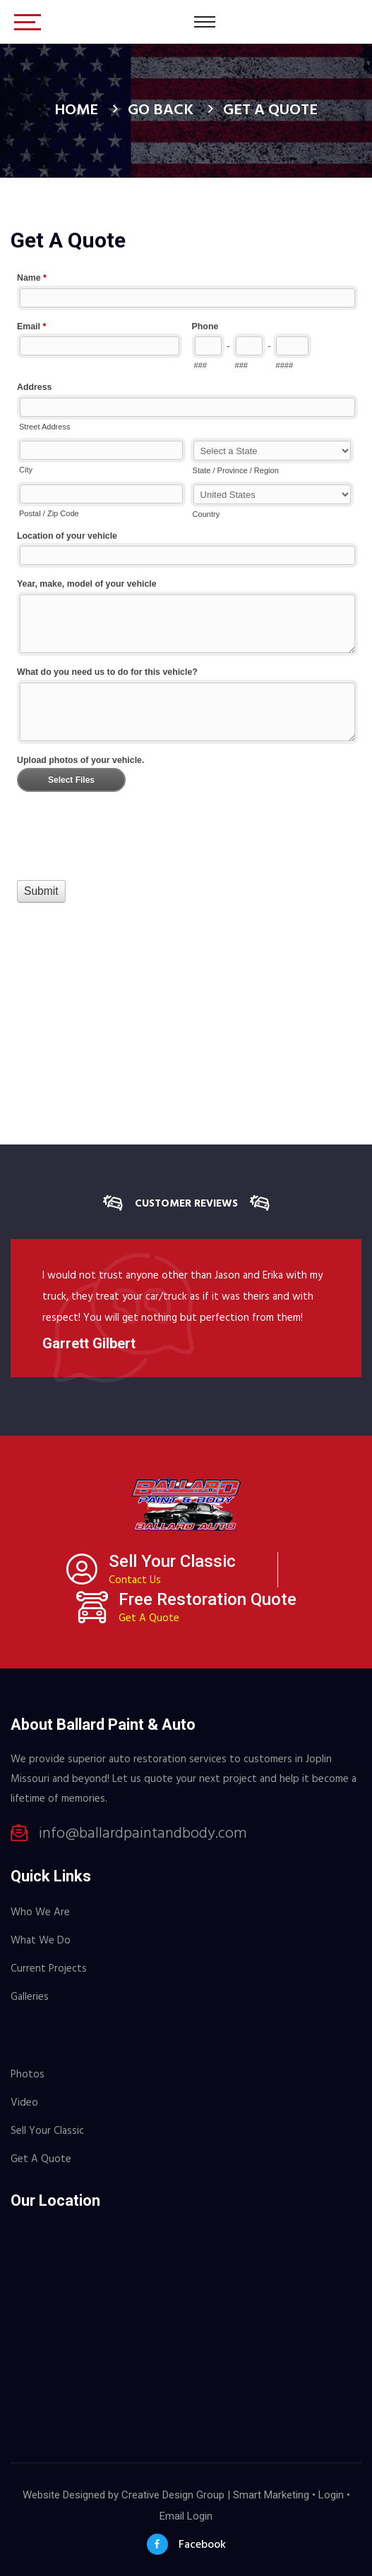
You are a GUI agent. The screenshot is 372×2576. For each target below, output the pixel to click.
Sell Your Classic (47, 2131)
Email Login (186, 2516)
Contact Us (135, 1580)
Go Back (160, 110)
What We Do (41, 1940)
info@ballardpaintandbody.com (143, 1834)
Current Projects (49, 1968)
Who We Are (40, 1912)
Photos (27, 2074)
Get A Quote (149, 1618)
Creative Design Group (172, 2495)
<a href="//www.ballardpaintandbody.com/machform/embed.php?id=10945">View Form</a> (186, 620)
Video (24, 2102)
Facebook (186, 2544)
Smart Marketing (271, 2495)
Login (331, 2495)
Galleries (30, 1997)
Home (76, 110)
